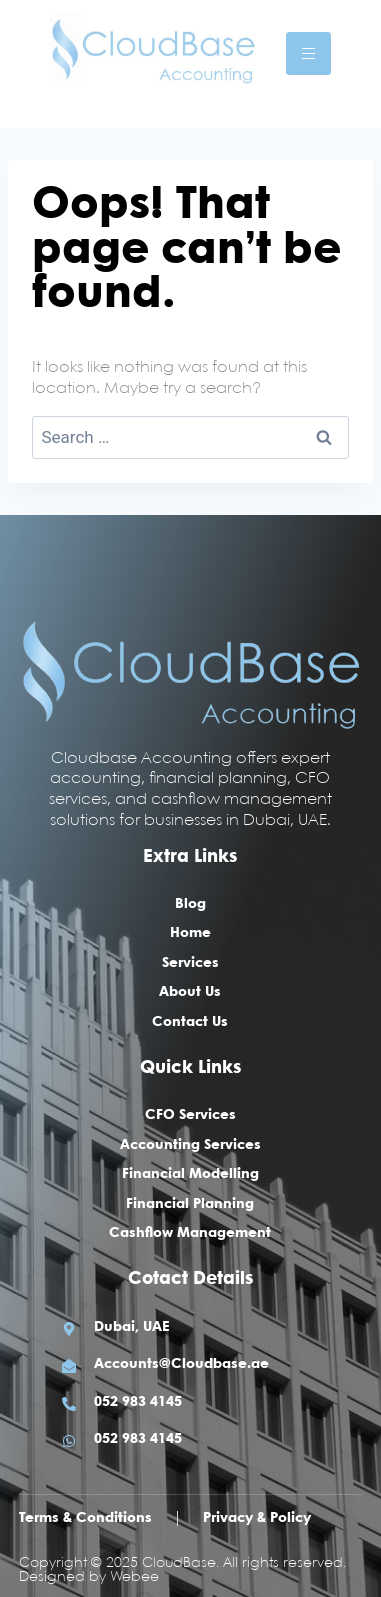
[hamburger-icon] (308, 53)
